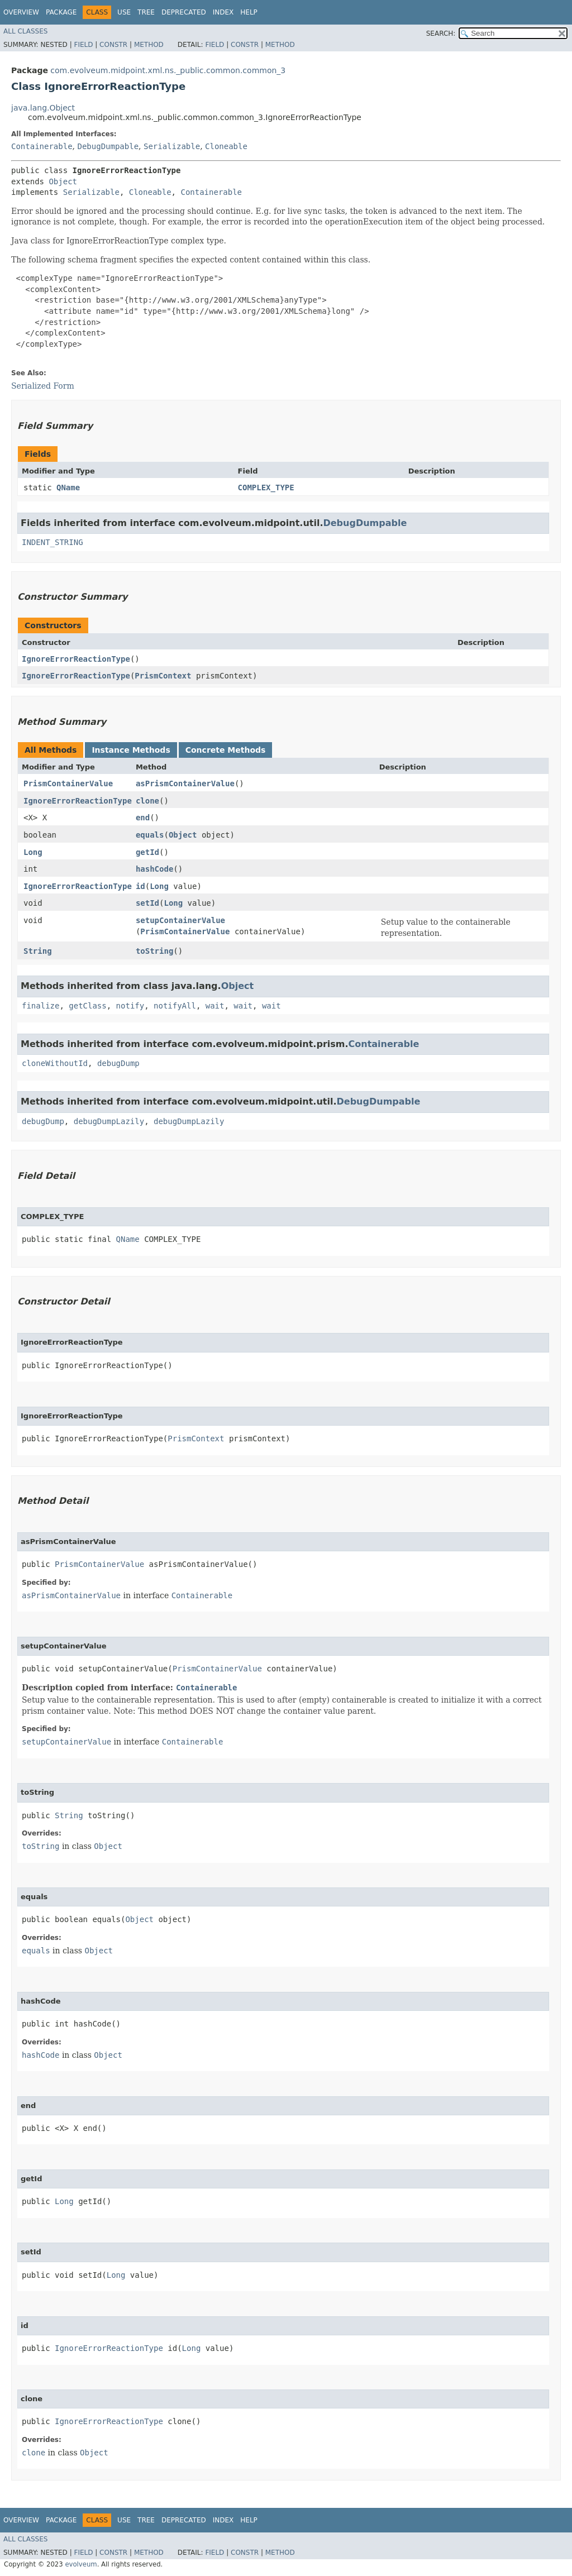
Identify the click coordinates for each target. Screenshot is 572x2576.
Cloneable (226, 146)
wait (215, 1005)
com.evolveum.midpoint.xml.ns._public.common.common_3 (167, 70)
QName (68, 487)
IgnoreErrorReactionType (76, 658)
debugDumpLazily (109, 1121)
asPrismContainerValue (185, 783)
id (140, 886)
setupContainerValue (180, 920)
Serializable (172, 146)
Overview (21, 12)
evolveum (81, 2564)
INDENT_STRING (52, 542)
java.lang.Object (43, 107)
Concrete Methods (225, 749)
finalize (40, 1005)
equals (150, 834)
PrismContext (163, 675)
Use (124, 12)
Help (249, 12)
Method (149, 45)
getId (147, 852)
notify (130, 1005)
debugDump (118, 1063)
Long (32, 852)
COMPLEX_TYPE (266, 487)
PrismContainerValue (68, 783)
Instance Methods (131, 749)
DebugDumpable (108, 146)
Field (83, 45)
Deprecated (183, 12)
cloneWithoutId (55, 1063)
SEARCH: (441, 33)
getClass (87, 1005)
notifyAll (175, 1005)
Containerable (42, 146)
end (143, 817)
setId (147, 903)
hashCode (154, 868)
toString (154, 951)
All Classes (25, 31)
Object (63, 181)
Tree (146, 12)
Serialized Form (42, 385)
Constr (113, 45)
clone (147, 800)
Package (61, 12)
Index (223, 12)
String (37, 951)
